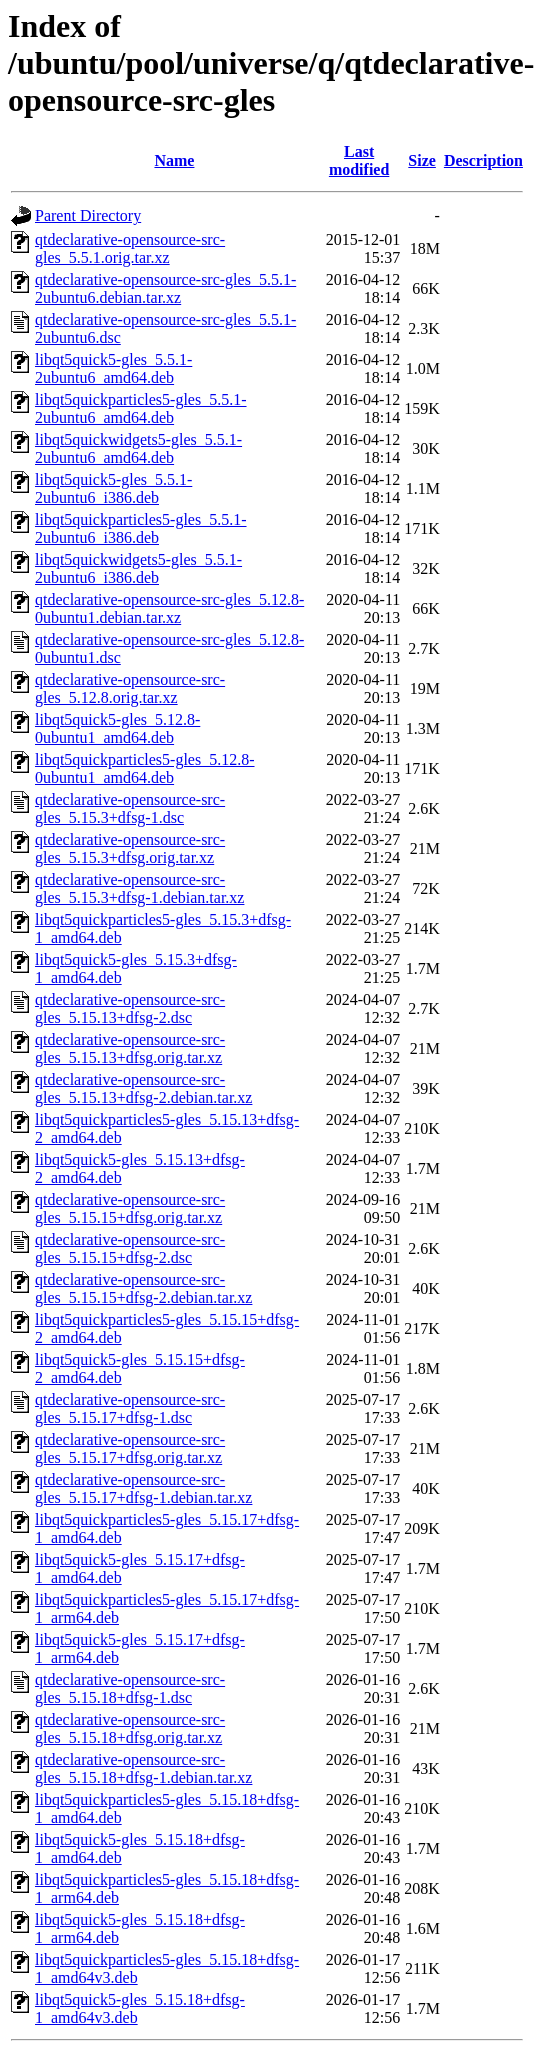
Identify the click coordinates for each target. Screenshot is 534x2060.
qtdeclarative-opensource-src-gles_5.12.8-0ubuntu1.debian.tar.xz (169, 608)
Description (483, 160)
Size (422, 160)
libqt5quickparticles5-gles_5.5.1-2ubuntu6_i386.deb (141, 528)
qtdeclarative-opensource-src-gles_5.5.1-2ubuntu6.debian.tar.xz (165, 288)
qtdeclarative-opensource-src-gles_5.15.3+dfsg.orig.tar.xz (130, 848)
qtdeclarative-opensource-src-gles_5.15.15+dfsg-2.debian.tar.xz (143, 1288)
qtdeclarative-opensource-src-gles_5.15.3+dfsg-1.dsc (130, 808)
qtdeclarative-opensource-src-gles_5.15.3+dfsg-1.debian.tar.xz (139, 888)
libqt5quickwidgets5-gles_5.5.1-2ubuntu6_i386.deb (138, 568)
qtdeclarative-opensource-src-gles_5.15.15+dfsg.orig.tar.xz (130, 1208)
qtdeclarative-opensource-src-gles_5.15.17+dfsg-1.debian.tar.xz (143, 1488)
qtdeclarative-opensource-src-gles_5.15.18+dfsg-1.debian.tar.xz (143, 1768)
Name (174, 160)
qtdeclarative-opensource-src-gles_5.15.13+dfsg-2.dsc (130, 1008)
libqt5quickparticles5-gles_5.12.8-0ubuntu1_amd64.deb (145, 768)
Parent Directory (88, 215)
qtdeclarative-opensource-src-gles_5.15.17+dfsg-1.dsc (130, 1408)
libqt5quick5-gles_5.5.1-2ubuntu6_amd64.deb (113, 368)
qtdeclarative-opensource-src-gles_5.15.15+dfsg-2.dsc (130, 1248)
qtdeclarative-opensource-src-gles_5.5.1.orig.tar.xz (130, 248)
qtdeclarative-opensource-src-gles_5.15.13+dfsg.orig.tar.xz (130, 1048)
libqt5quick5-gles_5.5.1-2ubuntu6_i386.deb (113, 488)
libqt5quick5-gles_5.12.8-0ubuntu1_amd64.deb (117, 728)
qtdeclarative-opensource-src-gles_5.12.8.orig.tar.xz (130, 688)
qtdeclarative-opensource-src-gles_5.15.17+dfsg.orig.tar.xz (130, 1448)
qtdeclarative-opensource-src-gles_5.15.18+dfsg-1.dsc (130, 1688)
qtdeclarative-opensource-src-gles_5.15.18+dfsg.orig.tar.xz (130, 1728)
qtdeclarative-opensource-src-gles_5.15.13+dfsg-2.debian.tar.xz (143, 1088)
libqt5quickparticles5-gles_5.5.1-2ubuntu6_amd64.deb (141, 408)
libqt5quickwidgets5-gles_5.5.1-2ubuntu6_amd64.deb (138, 448)
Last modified (359, 160)
